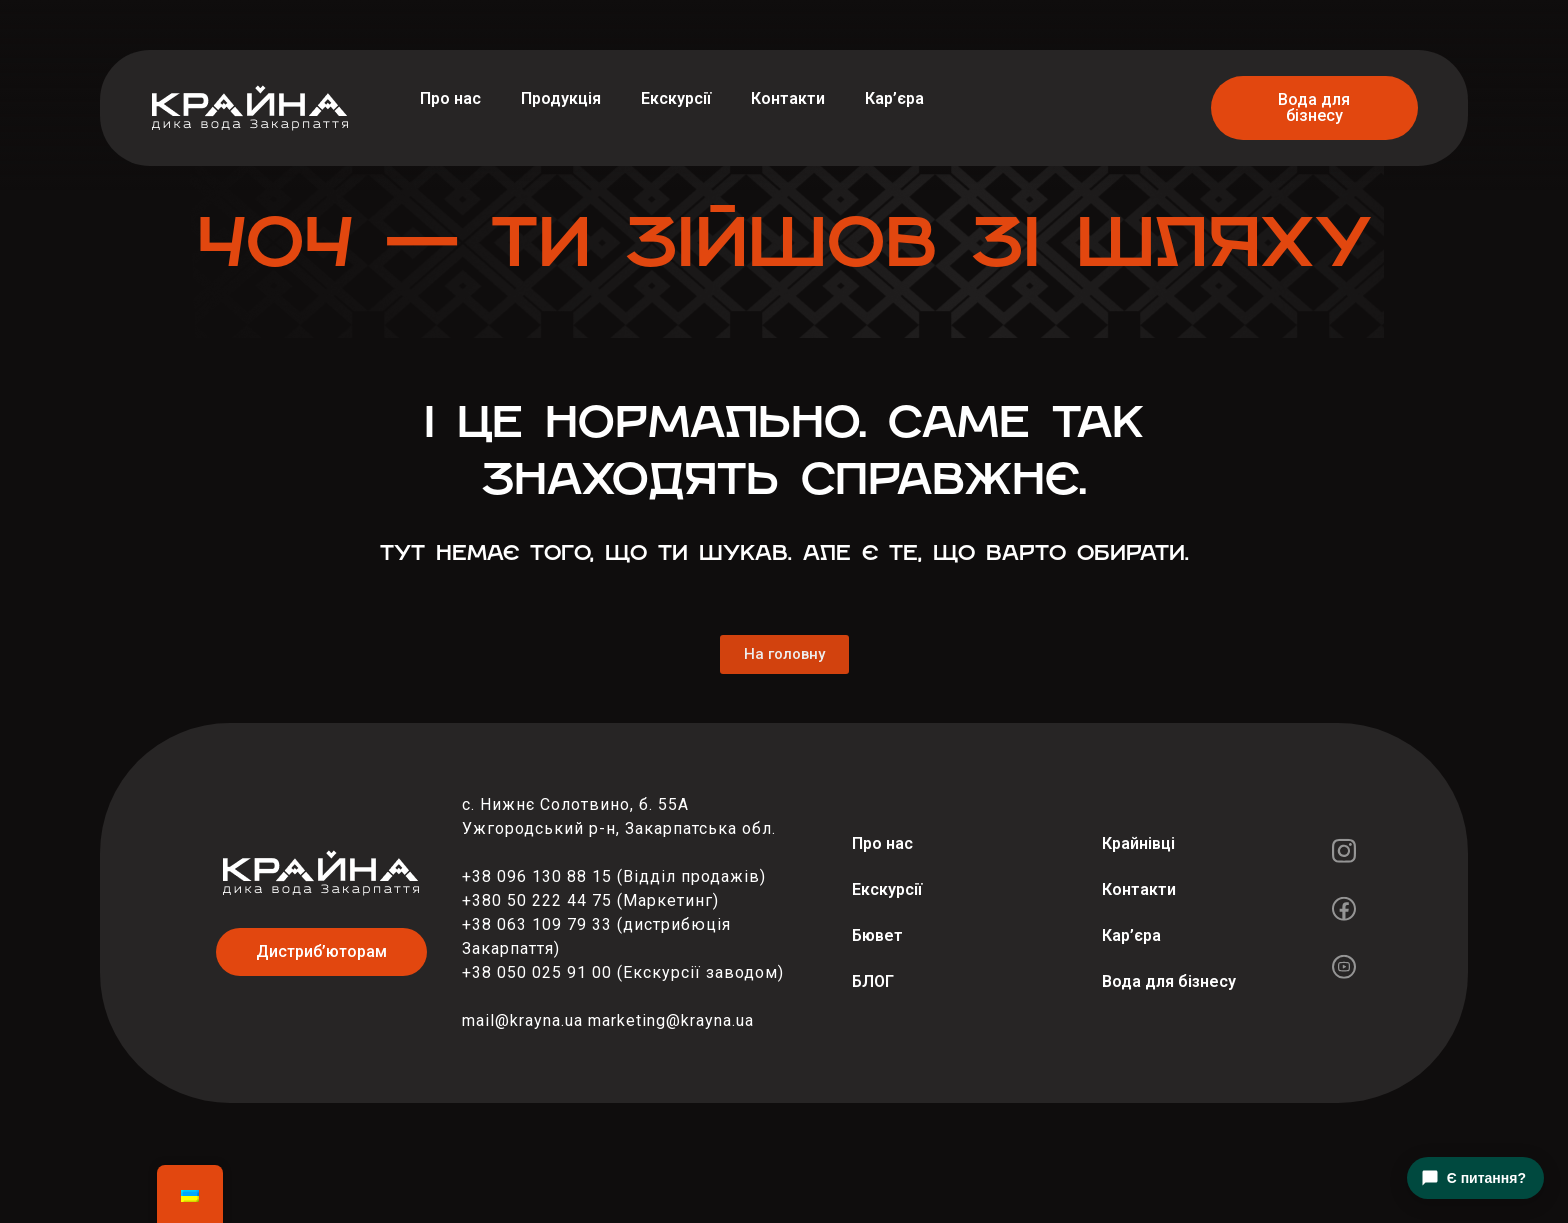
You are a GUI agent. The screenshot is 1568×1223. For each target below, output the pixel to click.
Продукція (561, 98)
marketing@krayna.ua (671, 1020)
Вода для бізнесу (1169, 981)
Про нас (450, 98)
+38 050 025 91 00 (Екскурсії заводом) (623, 972)
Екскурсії (676, 98)
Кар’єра (894, 98)
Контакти (788, 98)
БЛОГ (873, 981)
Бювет (877, 935)
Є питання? (1473, 1178)
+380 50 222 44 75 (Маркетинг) (590, 900)
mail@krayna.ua (522, 1020)
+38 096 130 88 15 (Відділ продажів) (614, 876)
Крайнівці (1138, 843)
